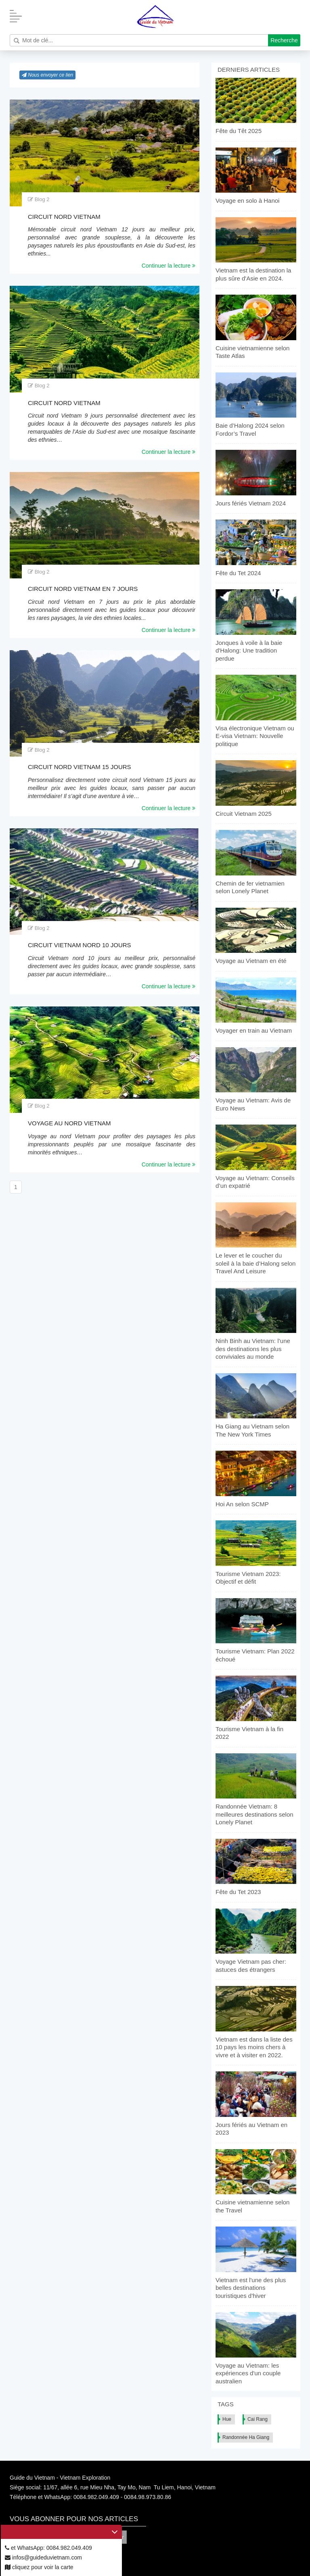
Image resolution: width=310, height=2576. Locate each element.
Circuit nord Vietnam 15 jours (79, 766)
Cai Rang (257, 2419)
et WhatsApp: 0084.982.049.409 (48, 2548)
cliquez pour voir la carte (39, 2567)
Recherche (284, 40)
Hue (226, 2419)
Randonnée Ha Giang (245, 2437)
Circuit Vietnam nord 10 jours (79, 945)
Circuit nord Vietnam (64, 216)
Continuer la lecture (168, 265)
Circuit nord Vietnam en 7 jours (83, 588)
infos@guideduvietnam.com (43, 2557)
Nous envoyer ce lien (47, 75)
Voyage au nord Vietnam (69, 1123)
